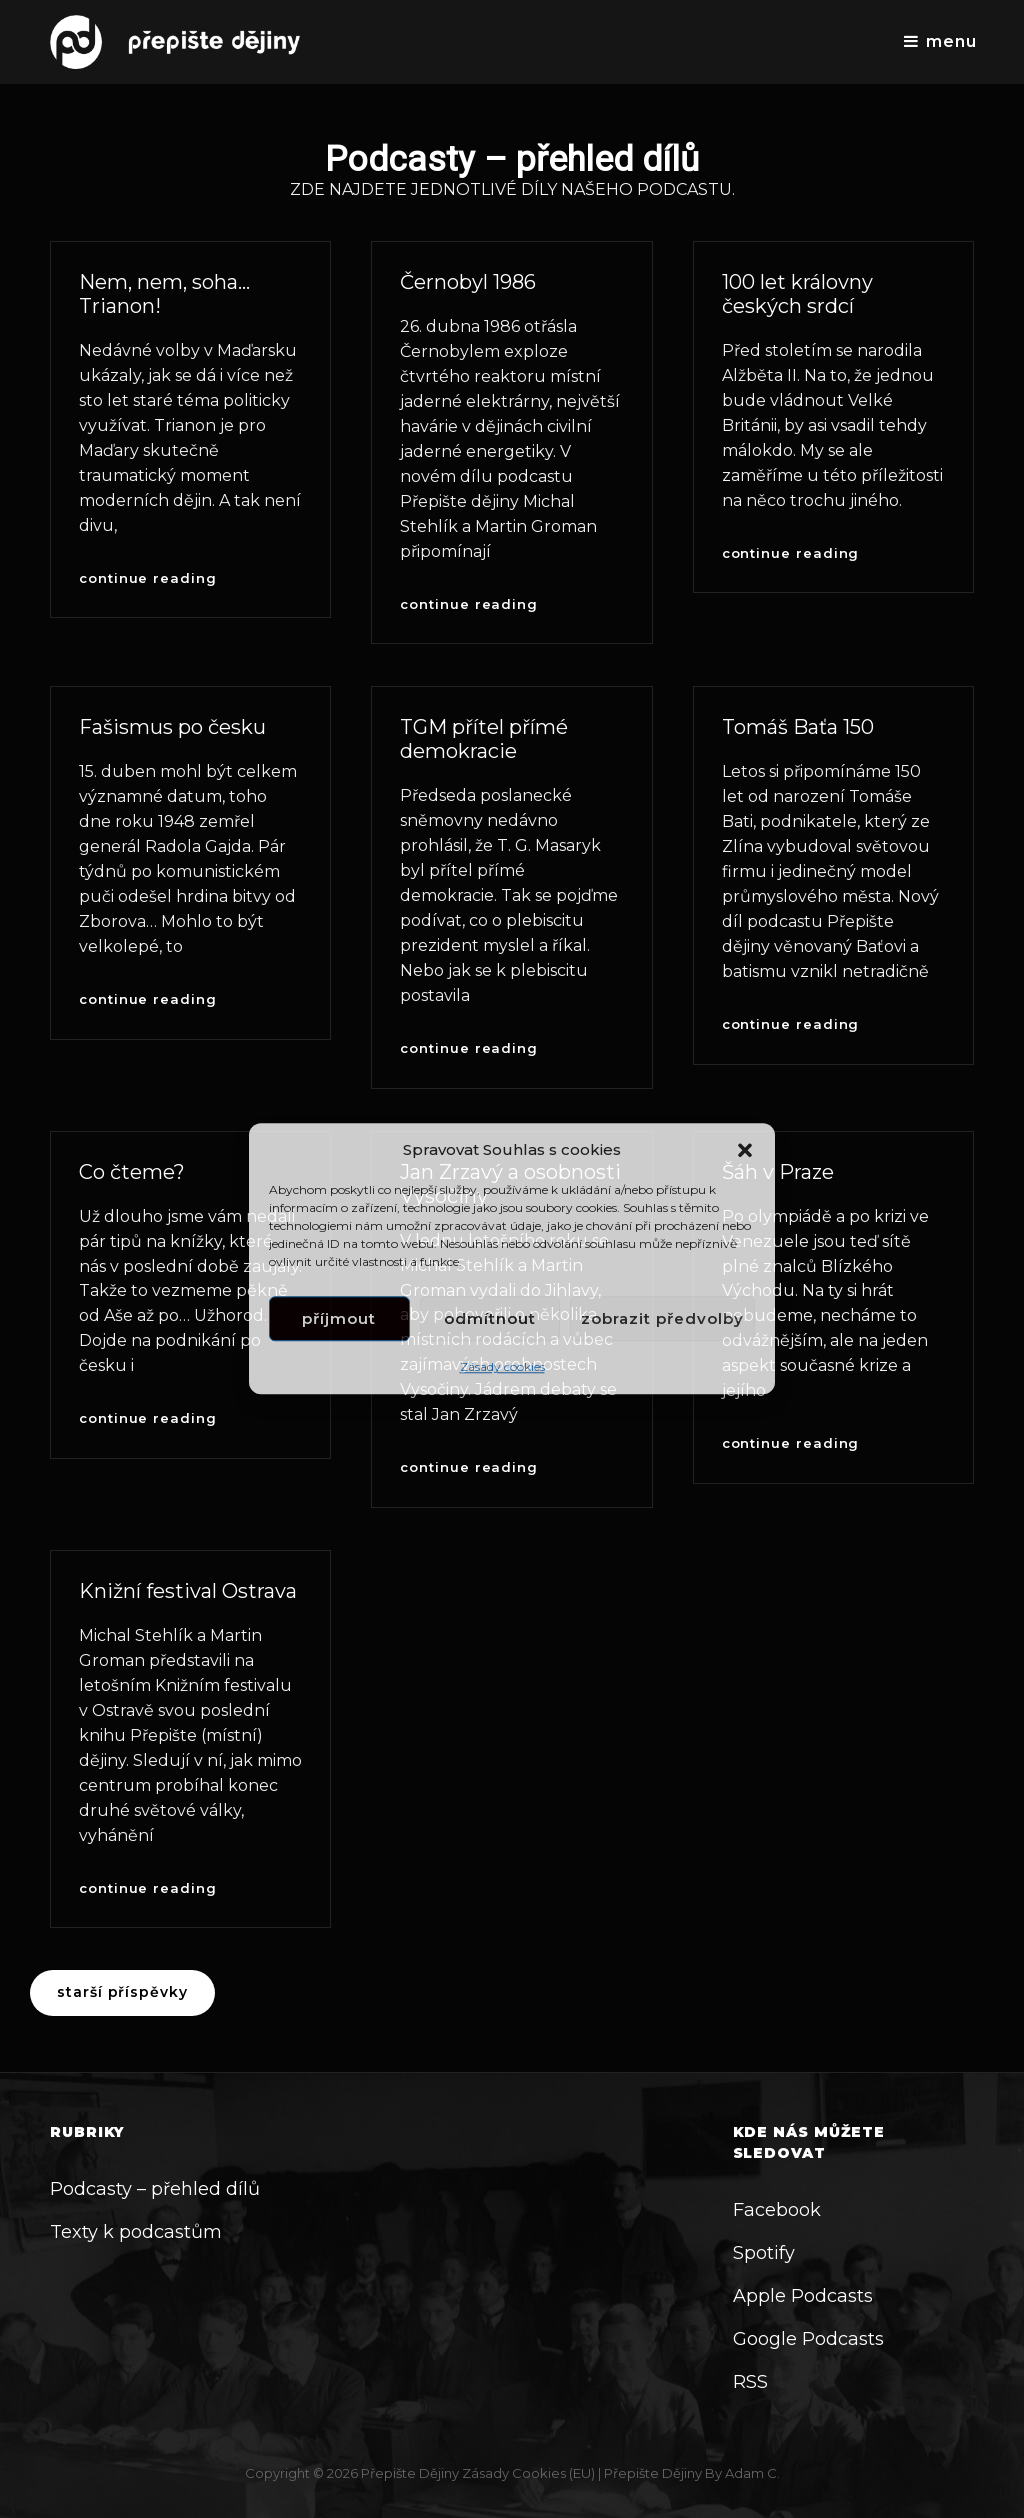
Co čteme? (132, 1172)
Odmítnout (490, 1318)
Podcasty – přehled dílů (155, 2189)
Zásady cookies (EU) (528, 2473)
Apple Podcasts (803, 2296)
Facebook (777, 2210)
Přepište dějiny (410, 2473)
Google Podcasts (808, 2339)
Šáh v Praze (778, 1172)
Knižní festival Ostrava (188, 1591)
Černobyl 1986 (468, 282)
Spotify (764, 2253)
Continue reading (148, 578)
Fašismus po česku (172, 727)
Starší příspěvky (122, 1992)
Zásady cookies (502, 1367)
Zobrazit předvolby (662, 1318)
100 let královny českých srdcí (797, 294)
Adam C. (752, 2473)
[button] (745, 1150)
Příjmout (339, 1318)
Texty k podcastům (136, 2232)
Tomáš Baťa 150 (798, 727)
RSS (750, 2382)
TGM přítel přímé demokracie (484, 739)
